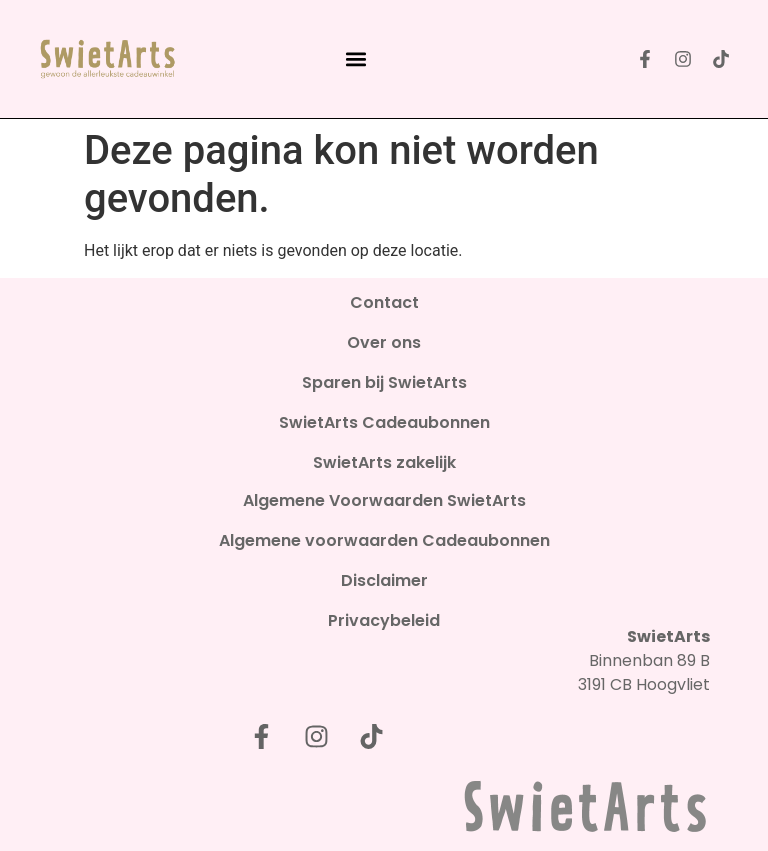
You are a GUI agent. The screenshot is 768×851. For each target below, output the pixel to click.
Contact (384, 303)
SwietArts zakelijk (384, 463)
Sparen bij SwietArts (384, 383)
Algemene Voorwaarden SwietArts (384, 501)
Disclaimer (384, 581)
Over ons (384, 343)
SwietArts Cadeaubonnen (384, 423)
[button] (355, 59)
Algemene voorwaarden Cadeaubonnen (384, 541)
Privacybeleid (384, 621)
